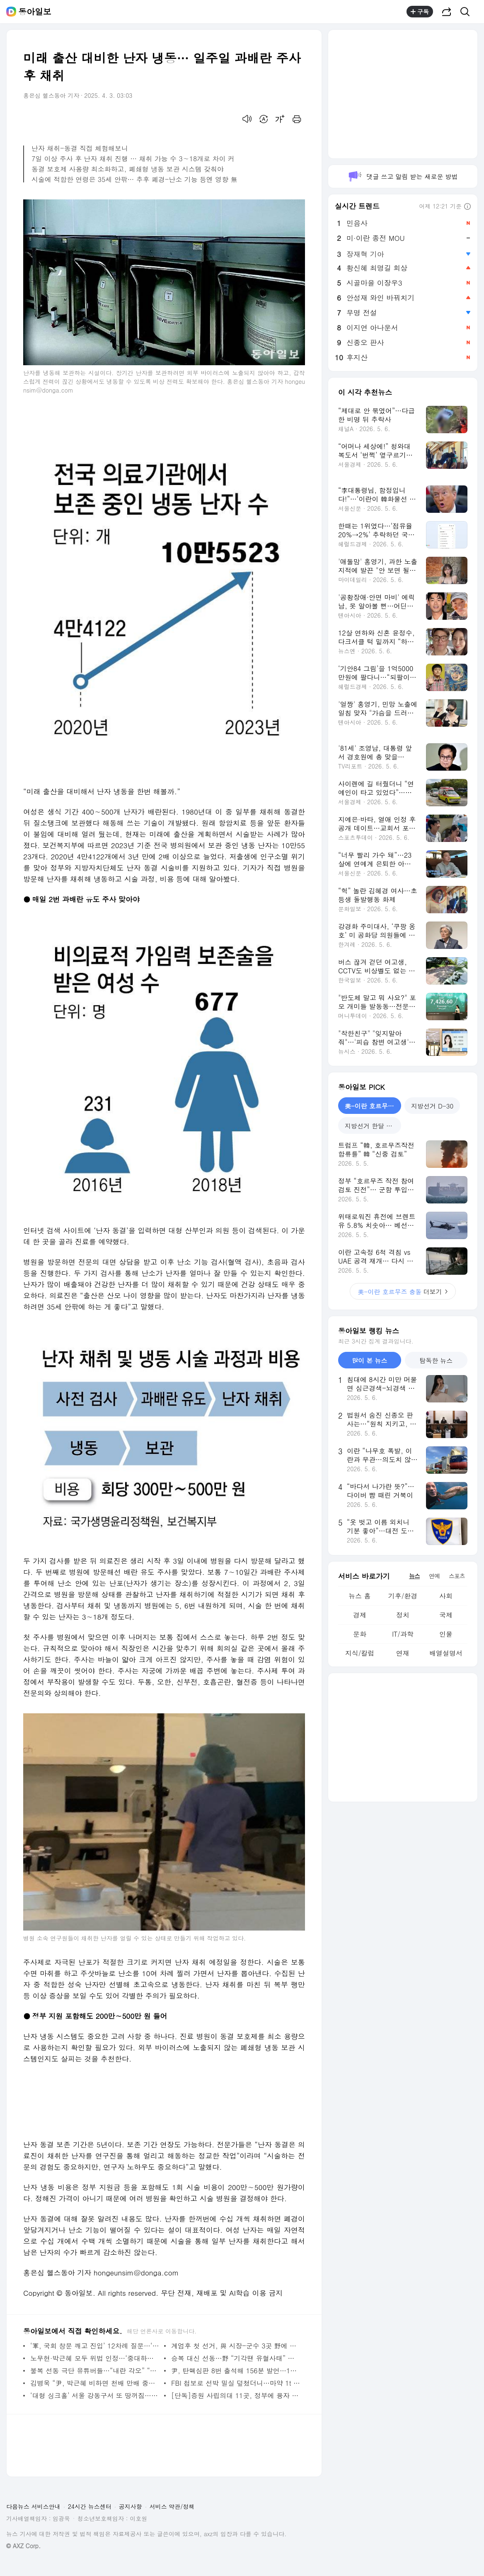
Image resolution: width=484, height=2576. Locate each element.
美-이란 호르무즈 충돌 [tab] (373, 1105)
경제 (359, 1615)
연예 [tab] (434, 1576)
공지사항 (130, 2506)
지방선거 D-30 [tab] (432, 1105)
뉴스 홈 (359, 1596)
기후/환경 (403, 1596)
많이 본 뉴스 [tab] (369, 1360)
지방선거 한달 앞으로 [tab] (373, 1125)
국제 (446, 1615)
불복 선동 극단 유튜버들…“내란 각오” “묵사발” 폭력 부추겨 (95, 2370)
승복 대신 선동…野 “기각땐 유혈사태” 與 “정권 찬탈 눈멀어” (236, 2358)
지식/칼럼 (360, 1653)
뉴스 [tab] (414, 1576)
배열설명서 (445, 1653)
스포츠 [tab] (457, 1576)
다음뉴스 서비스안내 (33, 2506)
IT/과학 (403, 1634)
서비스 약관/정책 (172, 2506)
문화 (359, 1634)
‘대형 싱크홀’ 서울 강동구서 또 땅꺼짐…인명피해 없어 (95, 2395)
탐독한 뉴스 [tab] (436, 1360)
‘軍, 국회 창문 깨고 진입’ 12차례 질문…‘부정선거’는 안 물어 (95, 2345)
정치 (402, 1615)
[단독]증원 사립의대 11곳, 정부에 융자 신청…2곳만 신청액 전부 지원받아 (236, 2395)
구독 (420, 11)
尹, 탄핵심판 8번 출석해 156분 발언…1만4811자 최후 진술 (236, 2370)
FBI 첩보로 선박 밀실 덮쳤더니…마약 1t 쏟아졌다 (236, 2383)
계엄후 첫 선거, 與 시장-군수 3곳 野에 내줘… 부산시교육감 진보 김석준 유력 (236, 2345)
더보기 (403, 1291)
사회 (446, 1596)
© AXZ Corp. (23, 2545)
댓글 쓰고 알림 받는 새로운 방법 (402, 176)
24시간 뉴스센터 (89, 2506)
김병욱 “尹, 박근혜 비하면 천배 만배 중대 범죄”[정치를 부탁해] (95, 2383)
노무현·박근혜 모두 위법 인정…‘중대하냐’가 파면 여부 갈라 (95, 2358)
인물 (446, 1634)
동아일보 (34, 11)
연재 (402, 1653)
